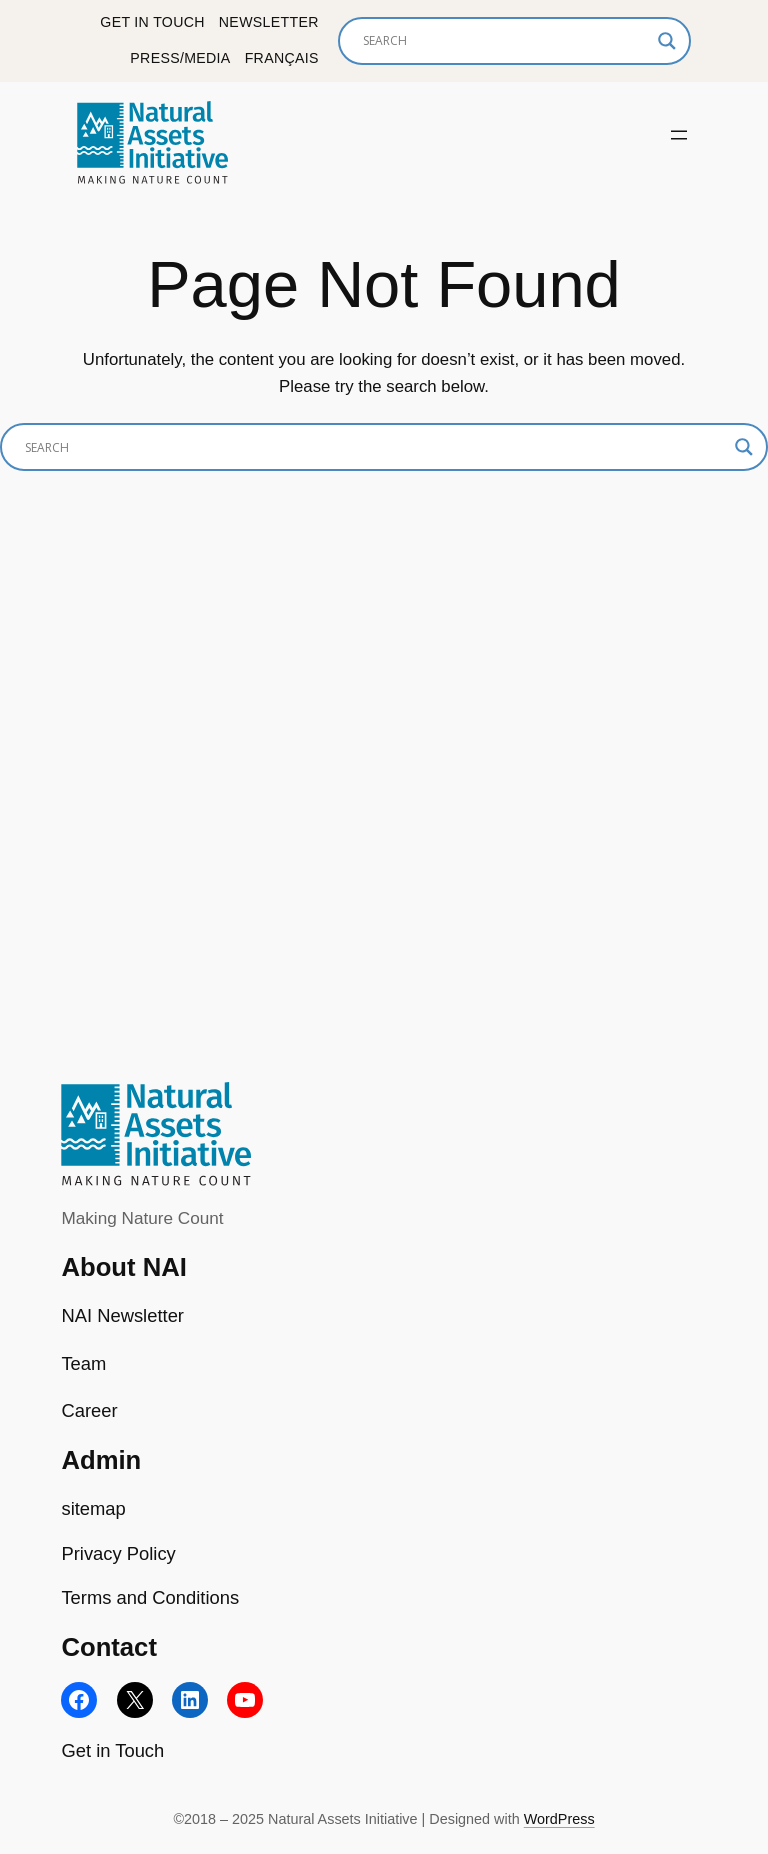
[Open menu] (679, 135)
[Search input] (505, 41)
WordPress (559, 1819)
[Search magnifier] (667, 41)
